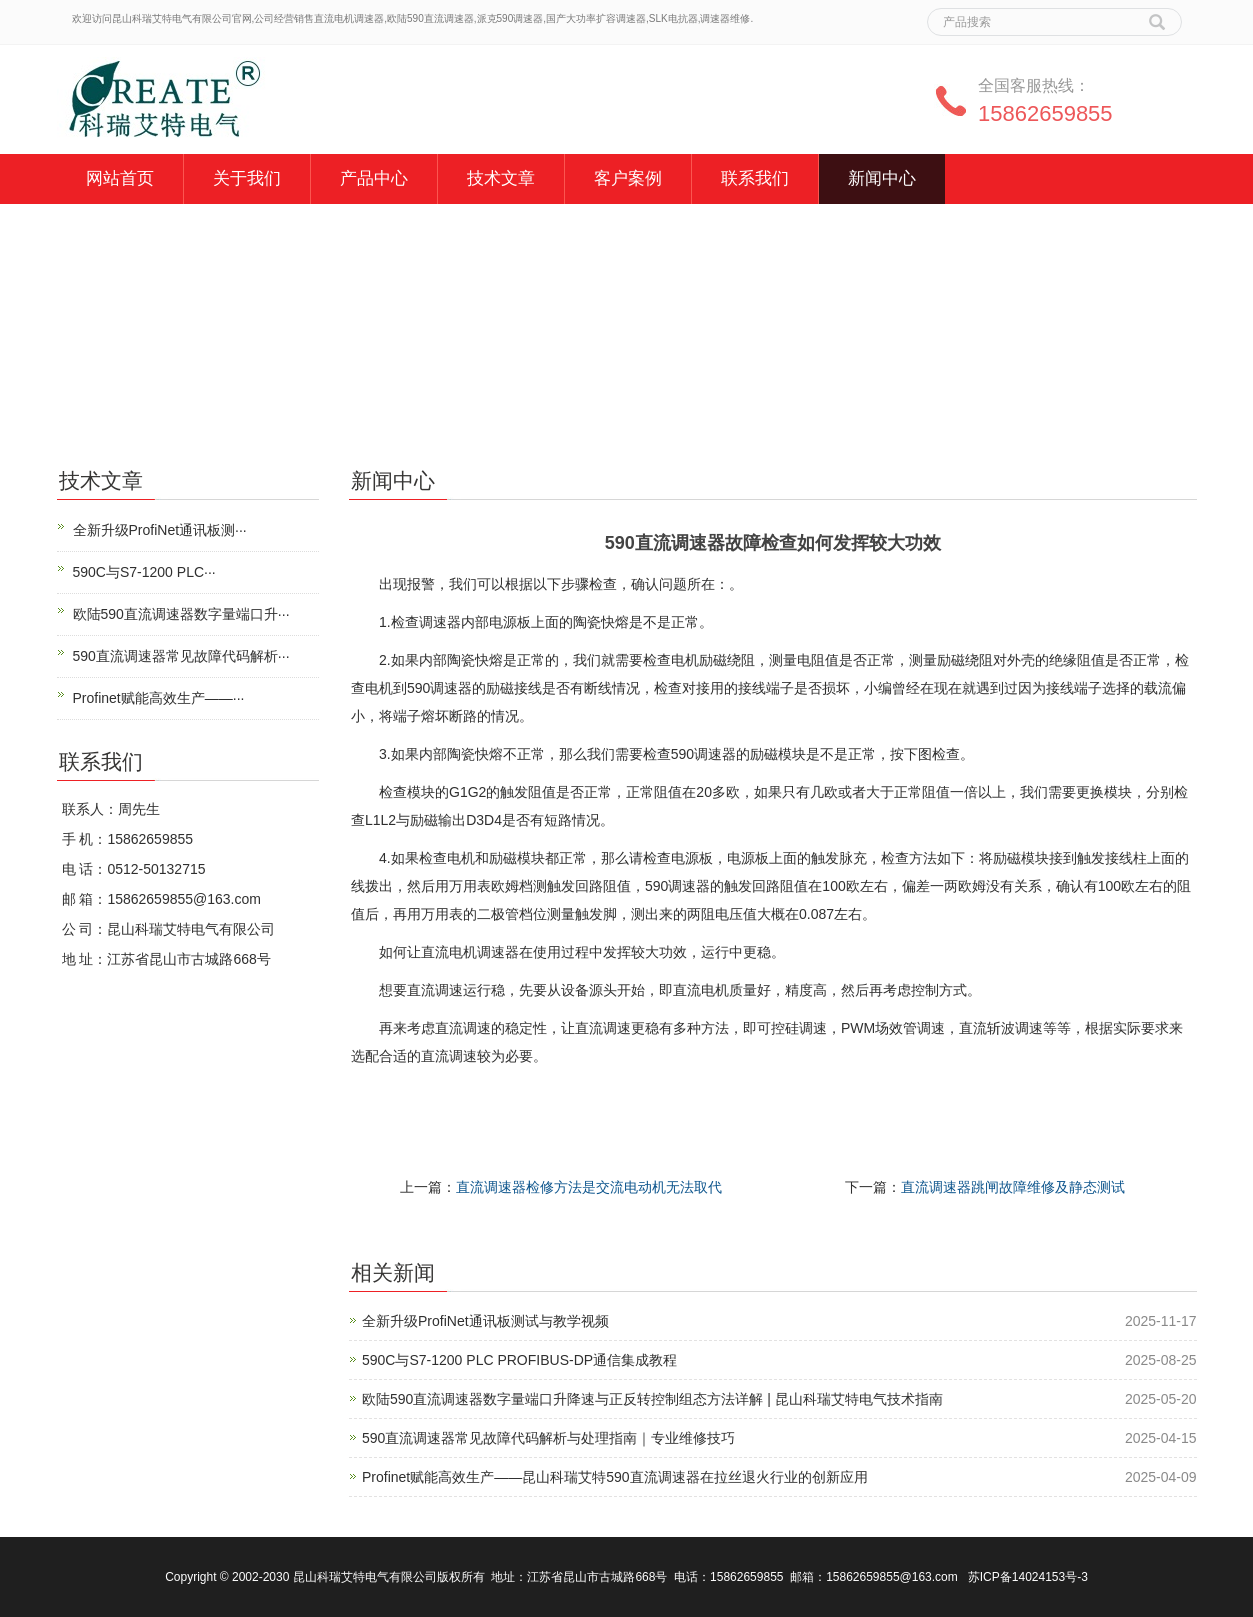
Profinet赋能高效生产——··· (159, 698)
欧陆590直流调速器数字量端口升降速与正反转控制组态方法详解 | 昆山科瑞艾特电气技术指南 (652, 1399)
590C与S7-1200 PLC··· (144, 572)
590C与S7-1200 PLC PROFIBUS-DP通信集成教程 (519, 1360)
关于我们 (247, 178)
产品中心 (374, 178)
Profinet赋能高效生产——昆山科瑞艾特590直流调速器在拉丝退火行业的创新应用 (615, 1477)
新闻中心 (882, 178)
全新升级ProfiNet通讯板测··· (160, 530)
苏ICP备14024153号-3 (1028, 1577)
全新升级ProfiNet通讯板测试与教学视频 (485, 1321)
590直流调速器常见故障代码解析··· (181, 656)
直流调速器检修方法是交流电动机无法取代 (589, 1187)
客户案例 (628, 178)
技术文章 (501, 178)
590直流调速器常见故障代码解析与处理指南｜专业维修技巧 (548, 1438)
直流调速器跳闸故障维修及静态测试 (1013, 1187)
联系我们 (755, 178)
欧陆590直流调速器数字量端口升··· (181, 614)
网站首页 (120, 178)
